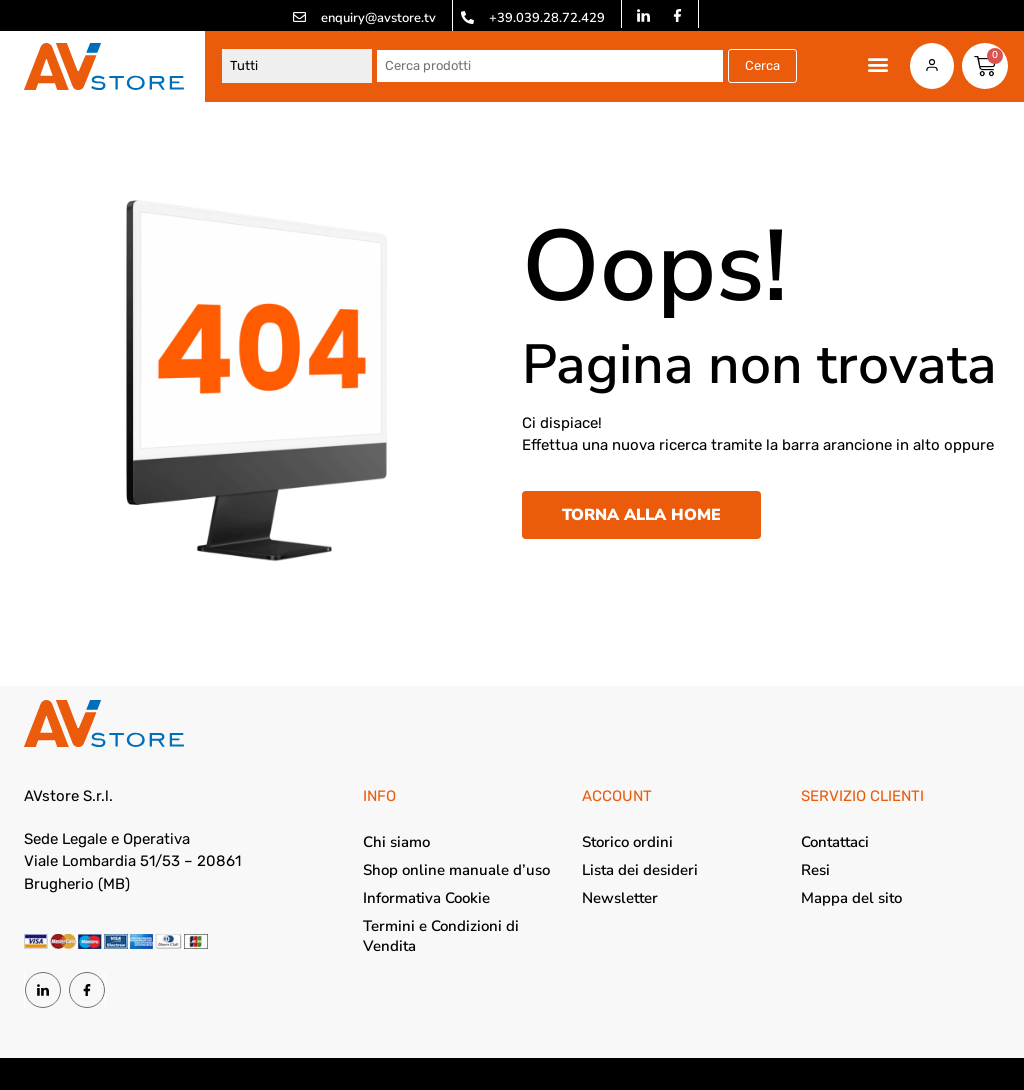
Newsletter (620, 898)
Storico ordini (627, 842)
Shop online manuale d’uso (456, 870)
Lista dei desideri (640, 870)
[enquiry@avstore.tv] (299, 17)
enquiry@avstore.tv (378, 18)
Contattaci (835, 842)
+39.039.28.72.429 (547, 18)
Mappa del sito (851, 898)
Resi (815, 870)
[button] (877, 64)
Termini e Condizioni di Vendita (441, 936)
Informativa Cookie (426, 898)
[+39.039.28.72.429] (467, 17)
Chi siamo (396, 842)
